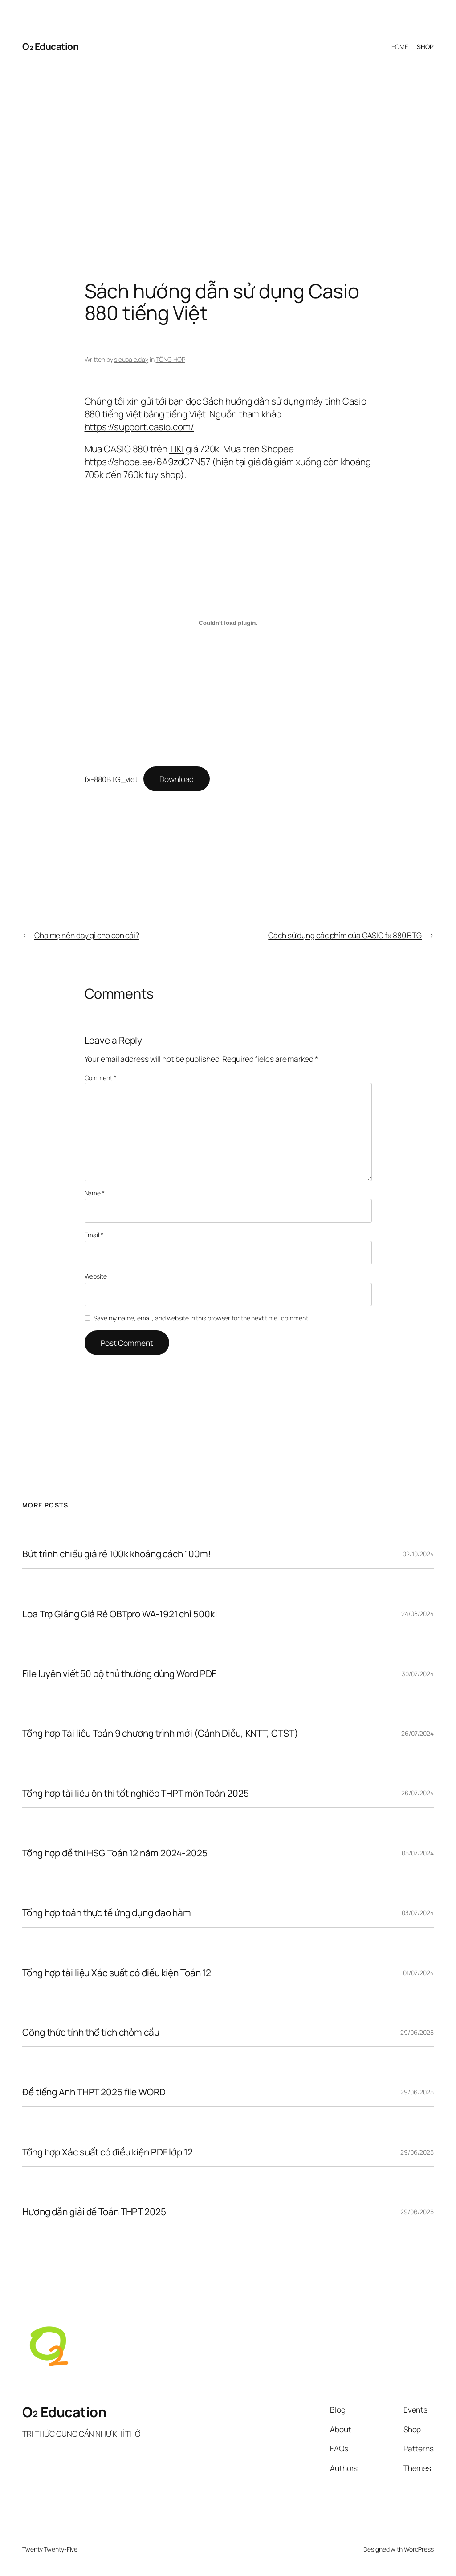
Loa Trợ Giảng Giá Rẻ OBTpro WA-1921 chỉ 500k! (120, 1614)
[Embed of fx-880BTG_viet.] (228, 623)
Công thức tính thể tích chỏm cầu (90, 2032)
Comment (100, 1077)
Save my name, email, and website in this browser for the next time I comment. (201, 1318)
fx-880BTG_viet (111, 779)
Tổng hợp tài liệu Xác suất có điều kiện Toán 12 (116, 1973)
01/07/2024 (418, 1972)
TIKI (176, 448)
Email (94, 1235)
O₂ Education (50, 46)
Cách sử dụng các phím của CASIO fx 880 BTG (345, 935)
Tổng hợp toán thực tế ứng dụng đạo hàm (106, 1913)
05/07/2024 (418, 1853)
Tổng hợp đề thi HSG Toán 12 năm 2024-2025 (115, 1853)
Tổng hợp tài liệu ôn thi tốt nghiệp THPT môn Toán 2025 (135, 1793)
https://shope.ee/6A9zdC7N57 (147, 461)
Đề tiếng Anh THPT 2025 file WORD (94, 2092)
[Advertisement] (228, 155)
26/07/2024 (417, 1733)
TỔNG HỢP (170, 359)
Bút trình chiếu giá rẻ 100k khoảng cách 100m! (116, 1554)
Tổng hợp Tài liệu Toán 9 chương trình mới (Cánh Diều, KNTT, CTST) (160, 1733)
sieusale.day (131, 359)
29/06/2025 (417, 2032)
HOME (400, 46)
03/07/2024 (418, 1912)
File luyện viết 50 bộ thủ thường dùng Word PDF (119, 1674)
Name (95, 1193)
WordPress (419, 2549)
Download (176, 779)
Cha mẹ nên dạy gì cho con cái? (86, 935)
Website (96, 1276)
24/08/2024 (417, 1613)
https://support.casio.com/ (139, 427)
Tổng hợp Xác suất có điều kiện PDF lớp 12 (107, 2152)
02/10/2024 (418, 1554)
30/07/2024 (418, 1673)
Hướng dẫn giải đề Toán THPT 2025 (94, 2212)
